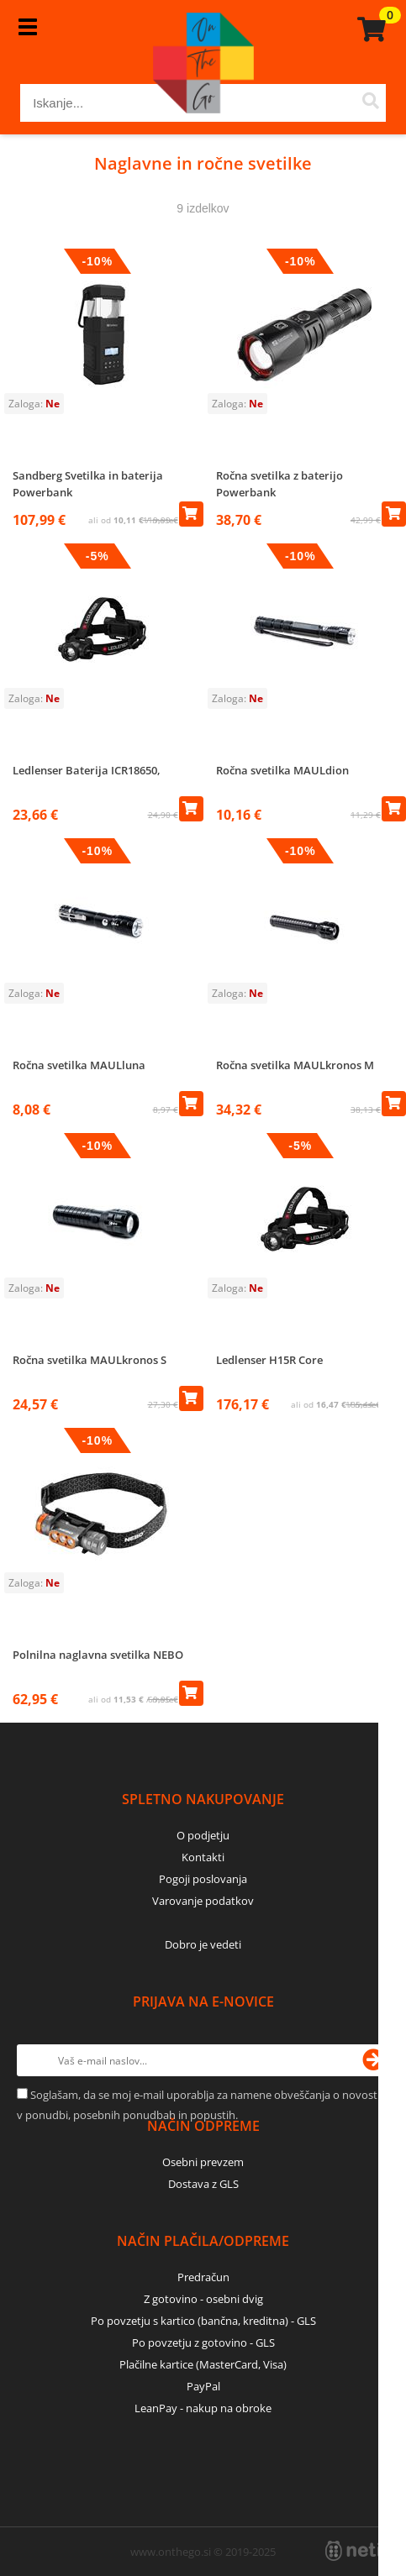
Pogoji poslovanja (203, 1878)
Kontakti (203, 1857)
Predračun (203, 2277)
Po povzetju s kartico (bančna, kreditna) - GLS (203, 2320)
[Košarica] (369, 29)
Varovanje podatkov (203, 1900)
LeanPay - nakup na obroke (203, 2408)
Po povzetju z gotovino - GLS (203, 2342)
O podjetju (203, 1835)
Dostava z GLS (203, 2183)
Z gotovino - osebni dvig (203, 2298)
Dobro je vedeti (203, 1944)
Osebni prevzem (203, 2161)
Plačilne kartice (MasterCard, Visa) (203, 2364)
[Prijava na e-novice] (373, 2060)
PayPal (203, 2386)
